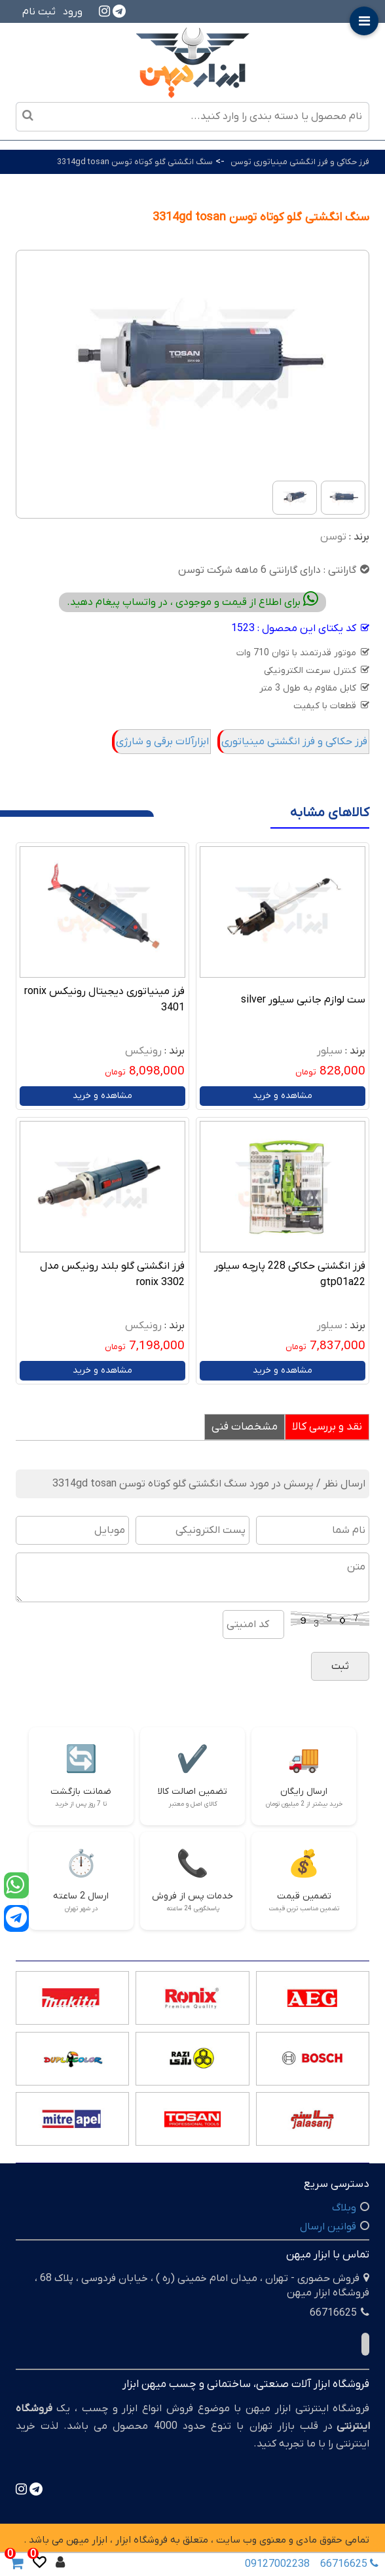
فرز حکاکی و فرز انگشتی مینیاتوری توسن (299, 161)
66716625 (346, 2564)
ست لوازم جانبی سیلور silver (303, 999)
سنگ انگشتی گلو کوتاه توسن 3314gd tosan (135, 161)
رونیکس (143, 1050)
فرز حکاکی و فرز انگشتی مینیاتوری (294, 741)
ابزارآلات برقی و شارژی (162, 741)
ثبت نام (39, 11)
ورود (72, 11)
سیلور (329, 1050)
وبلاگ (344, 2207)
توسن (333, 536)
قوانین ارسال (328, 2226)
